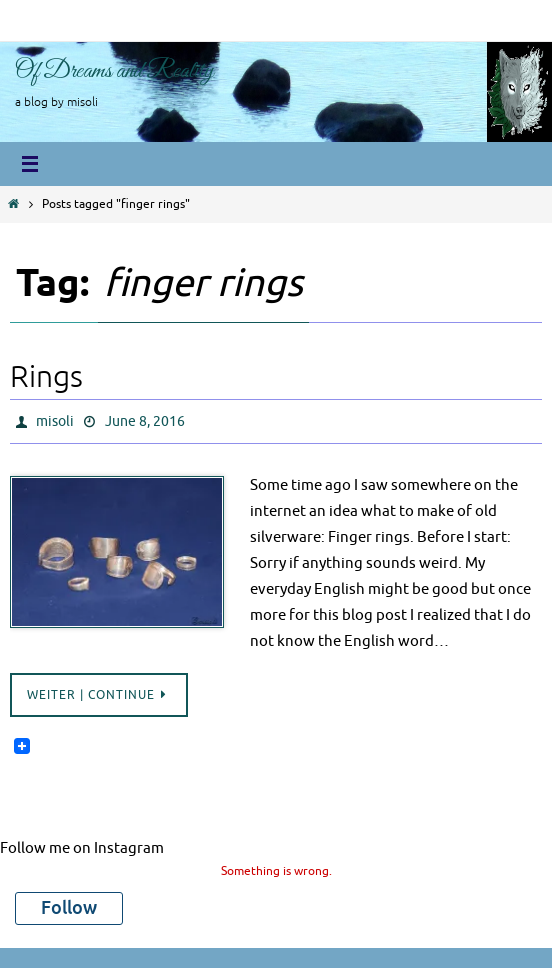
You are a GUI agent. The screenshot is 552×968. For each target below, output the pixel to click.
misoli (55, 421)
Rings (46, 377)
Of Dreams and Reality (114, 71)
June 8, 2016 (145, 421)
